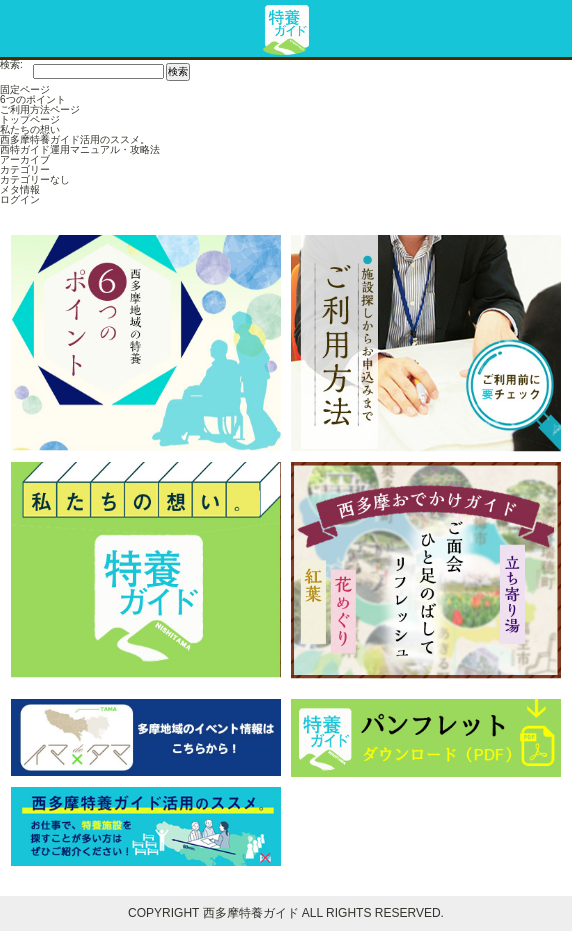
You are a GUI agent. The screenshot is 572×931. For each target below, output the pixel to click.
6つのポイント (33, 99)
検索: (11, 65)
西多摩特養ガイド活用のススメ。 (75, 139)
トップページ (30, 119)
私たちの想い (30, 129)
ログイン (20, 199)
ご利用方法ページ (40, 109)
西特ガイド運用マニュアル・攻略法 (80, 149)
